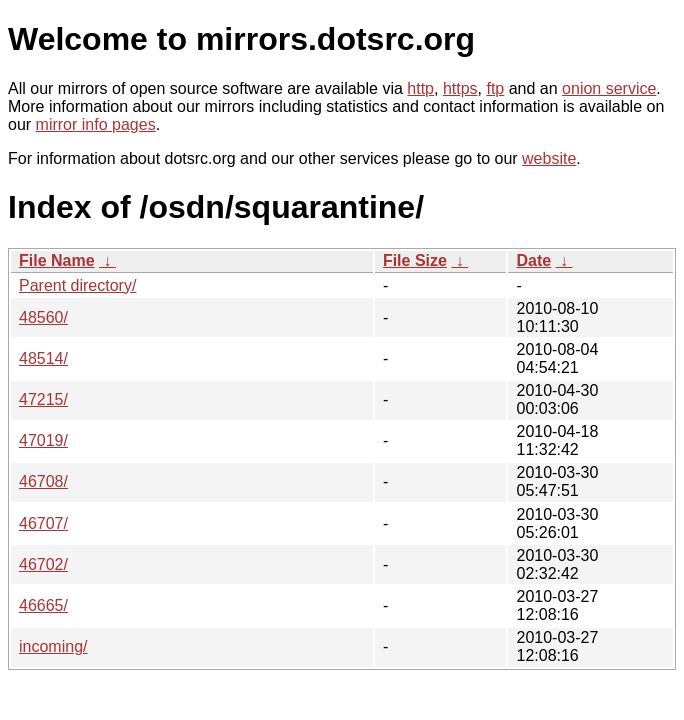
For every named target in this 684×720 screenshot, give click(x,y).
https (460, 88)
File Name (57, 260)
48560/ (43, 317)
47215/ (43, 399)
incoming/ (53, 646)
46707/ (43, 523)
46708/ (43, 481)
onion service (609, 88)
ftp (495, 88)
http (420, 88)
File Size (415, 260)
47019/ (43, 440)
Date (533, 260)
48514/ (43, 358)
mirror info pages (96, 124)
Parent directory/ (77, 285)
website (549, 158)
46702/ (43, 564)
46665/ (43, 605)
